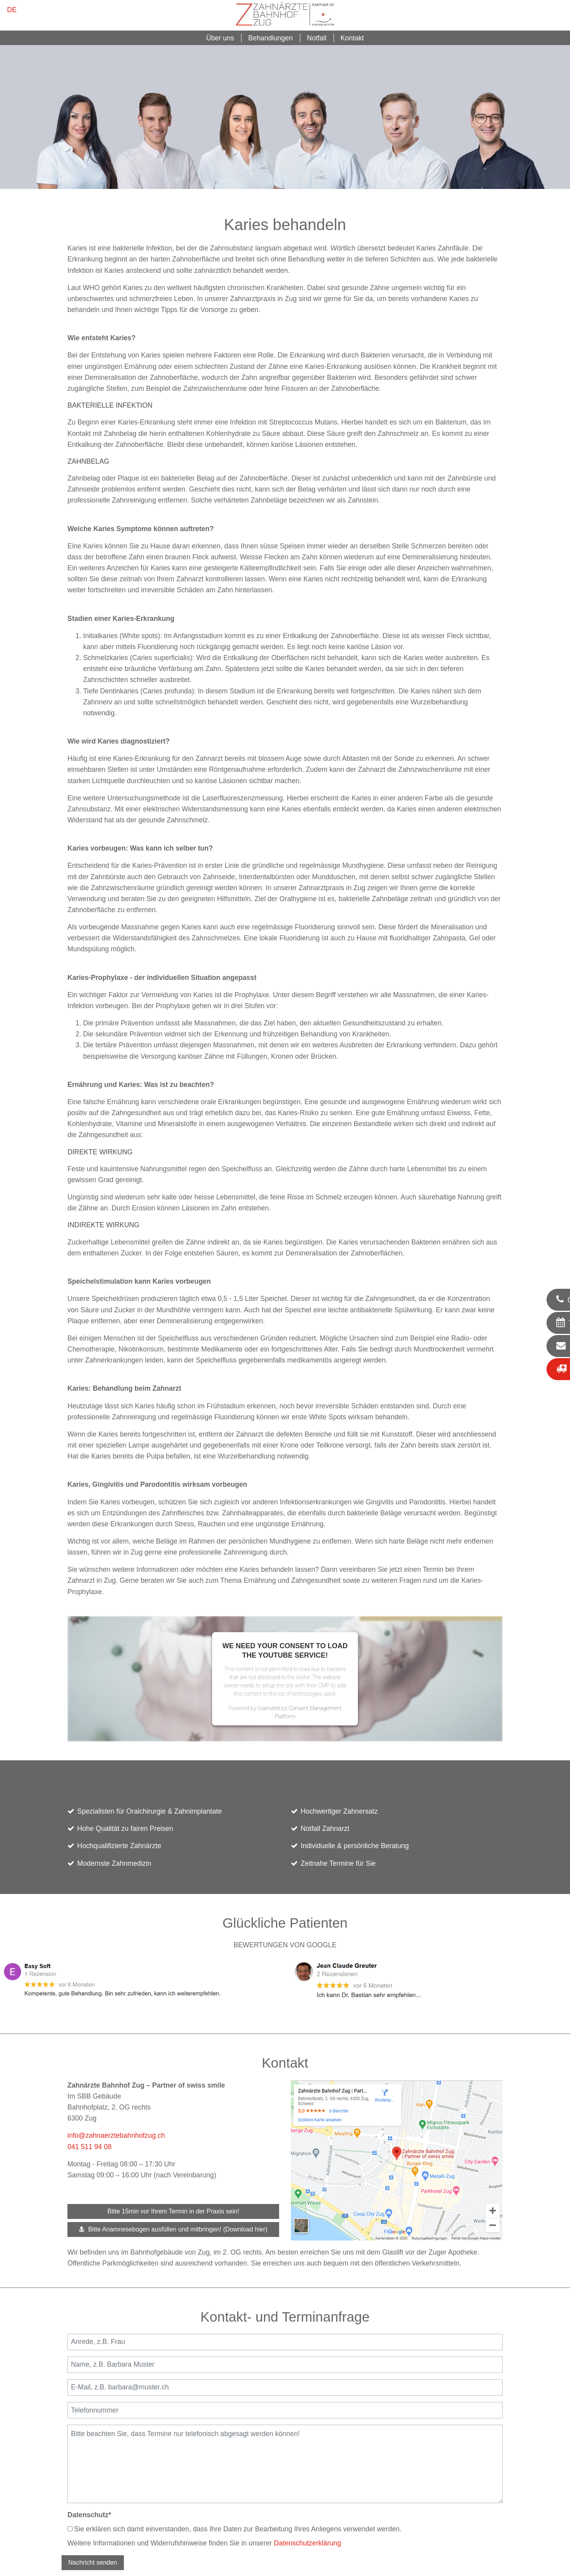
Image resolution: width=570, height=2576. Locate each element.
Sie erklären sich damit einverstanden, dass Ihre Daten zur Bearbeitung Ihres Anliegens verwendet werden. (234, 2529)
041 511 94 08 (89, 2147)
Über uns (220, 38)
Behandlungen (270, 38)
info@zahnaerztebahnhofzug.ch (116, 2135)
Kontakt (352, 38)
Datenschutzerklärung (307, 2543)
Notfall (317, 38)
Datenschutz (89, 2515)
